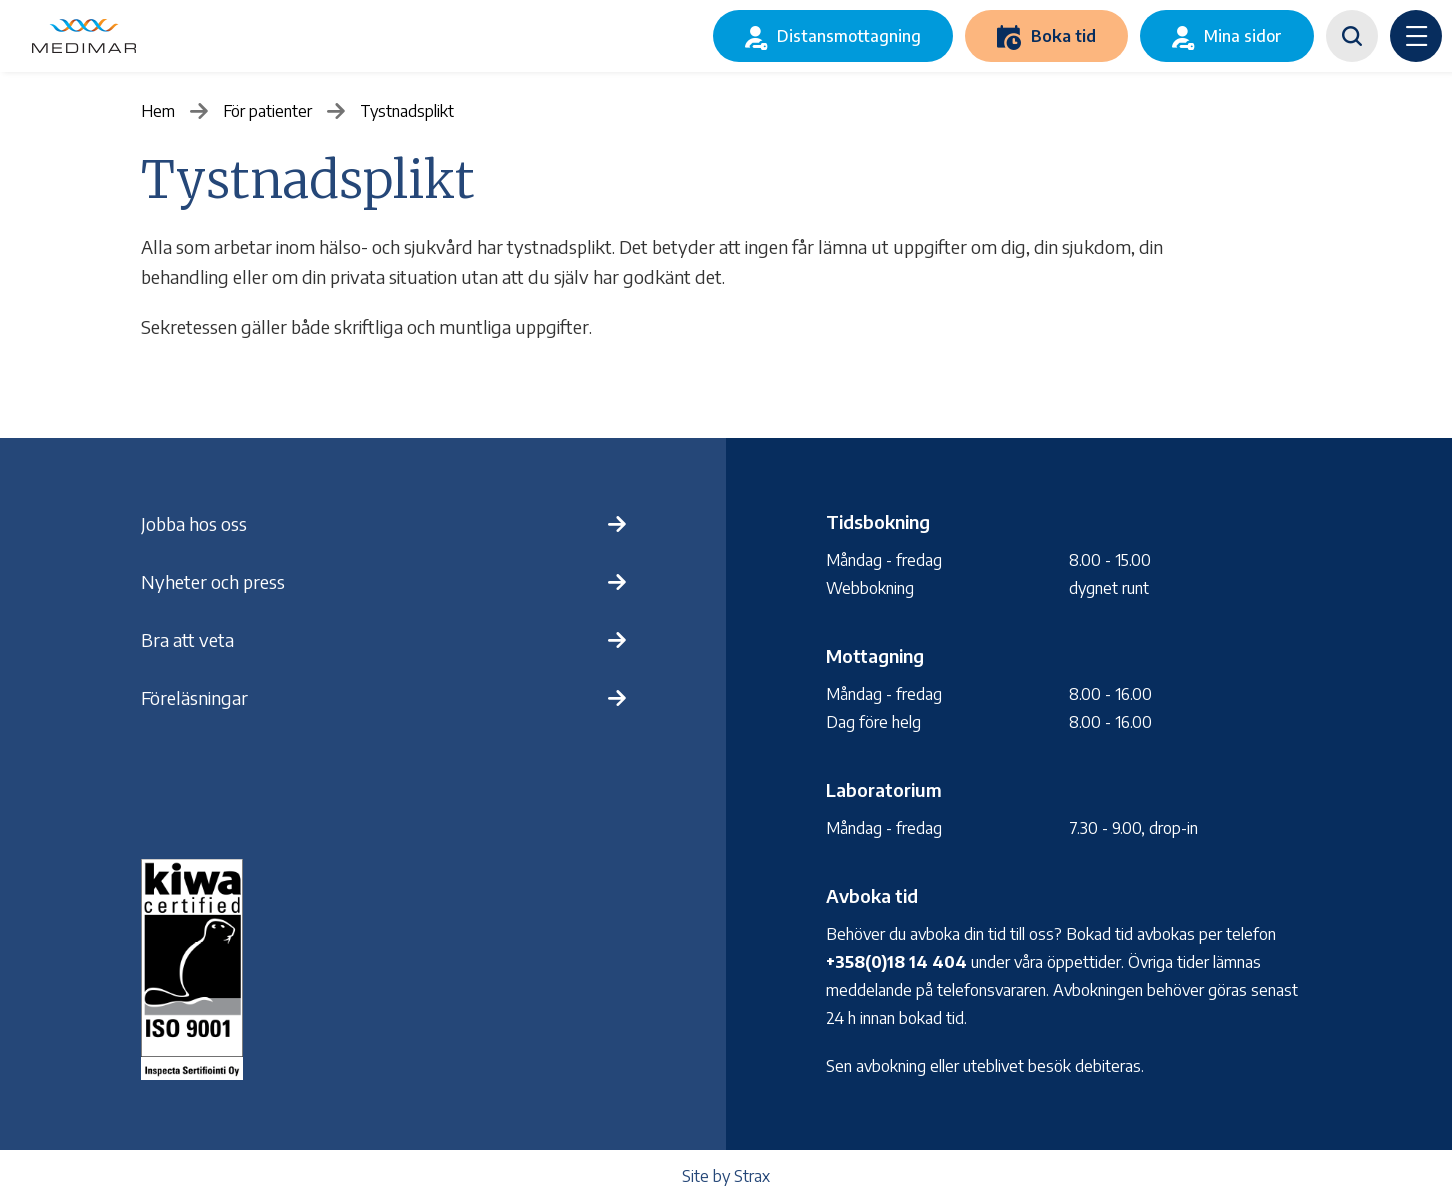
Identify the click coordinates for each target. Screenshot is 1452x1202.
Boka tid (1063, 36)
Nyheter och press (213, 581)
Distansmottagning (849, 36)
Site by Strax (726, 1176)
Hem (158, 111)
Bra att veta (187, 639)
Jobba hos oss (194, 523)
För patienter (267, 111)
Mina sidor (1243, 36)
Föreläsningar (194, 697)
